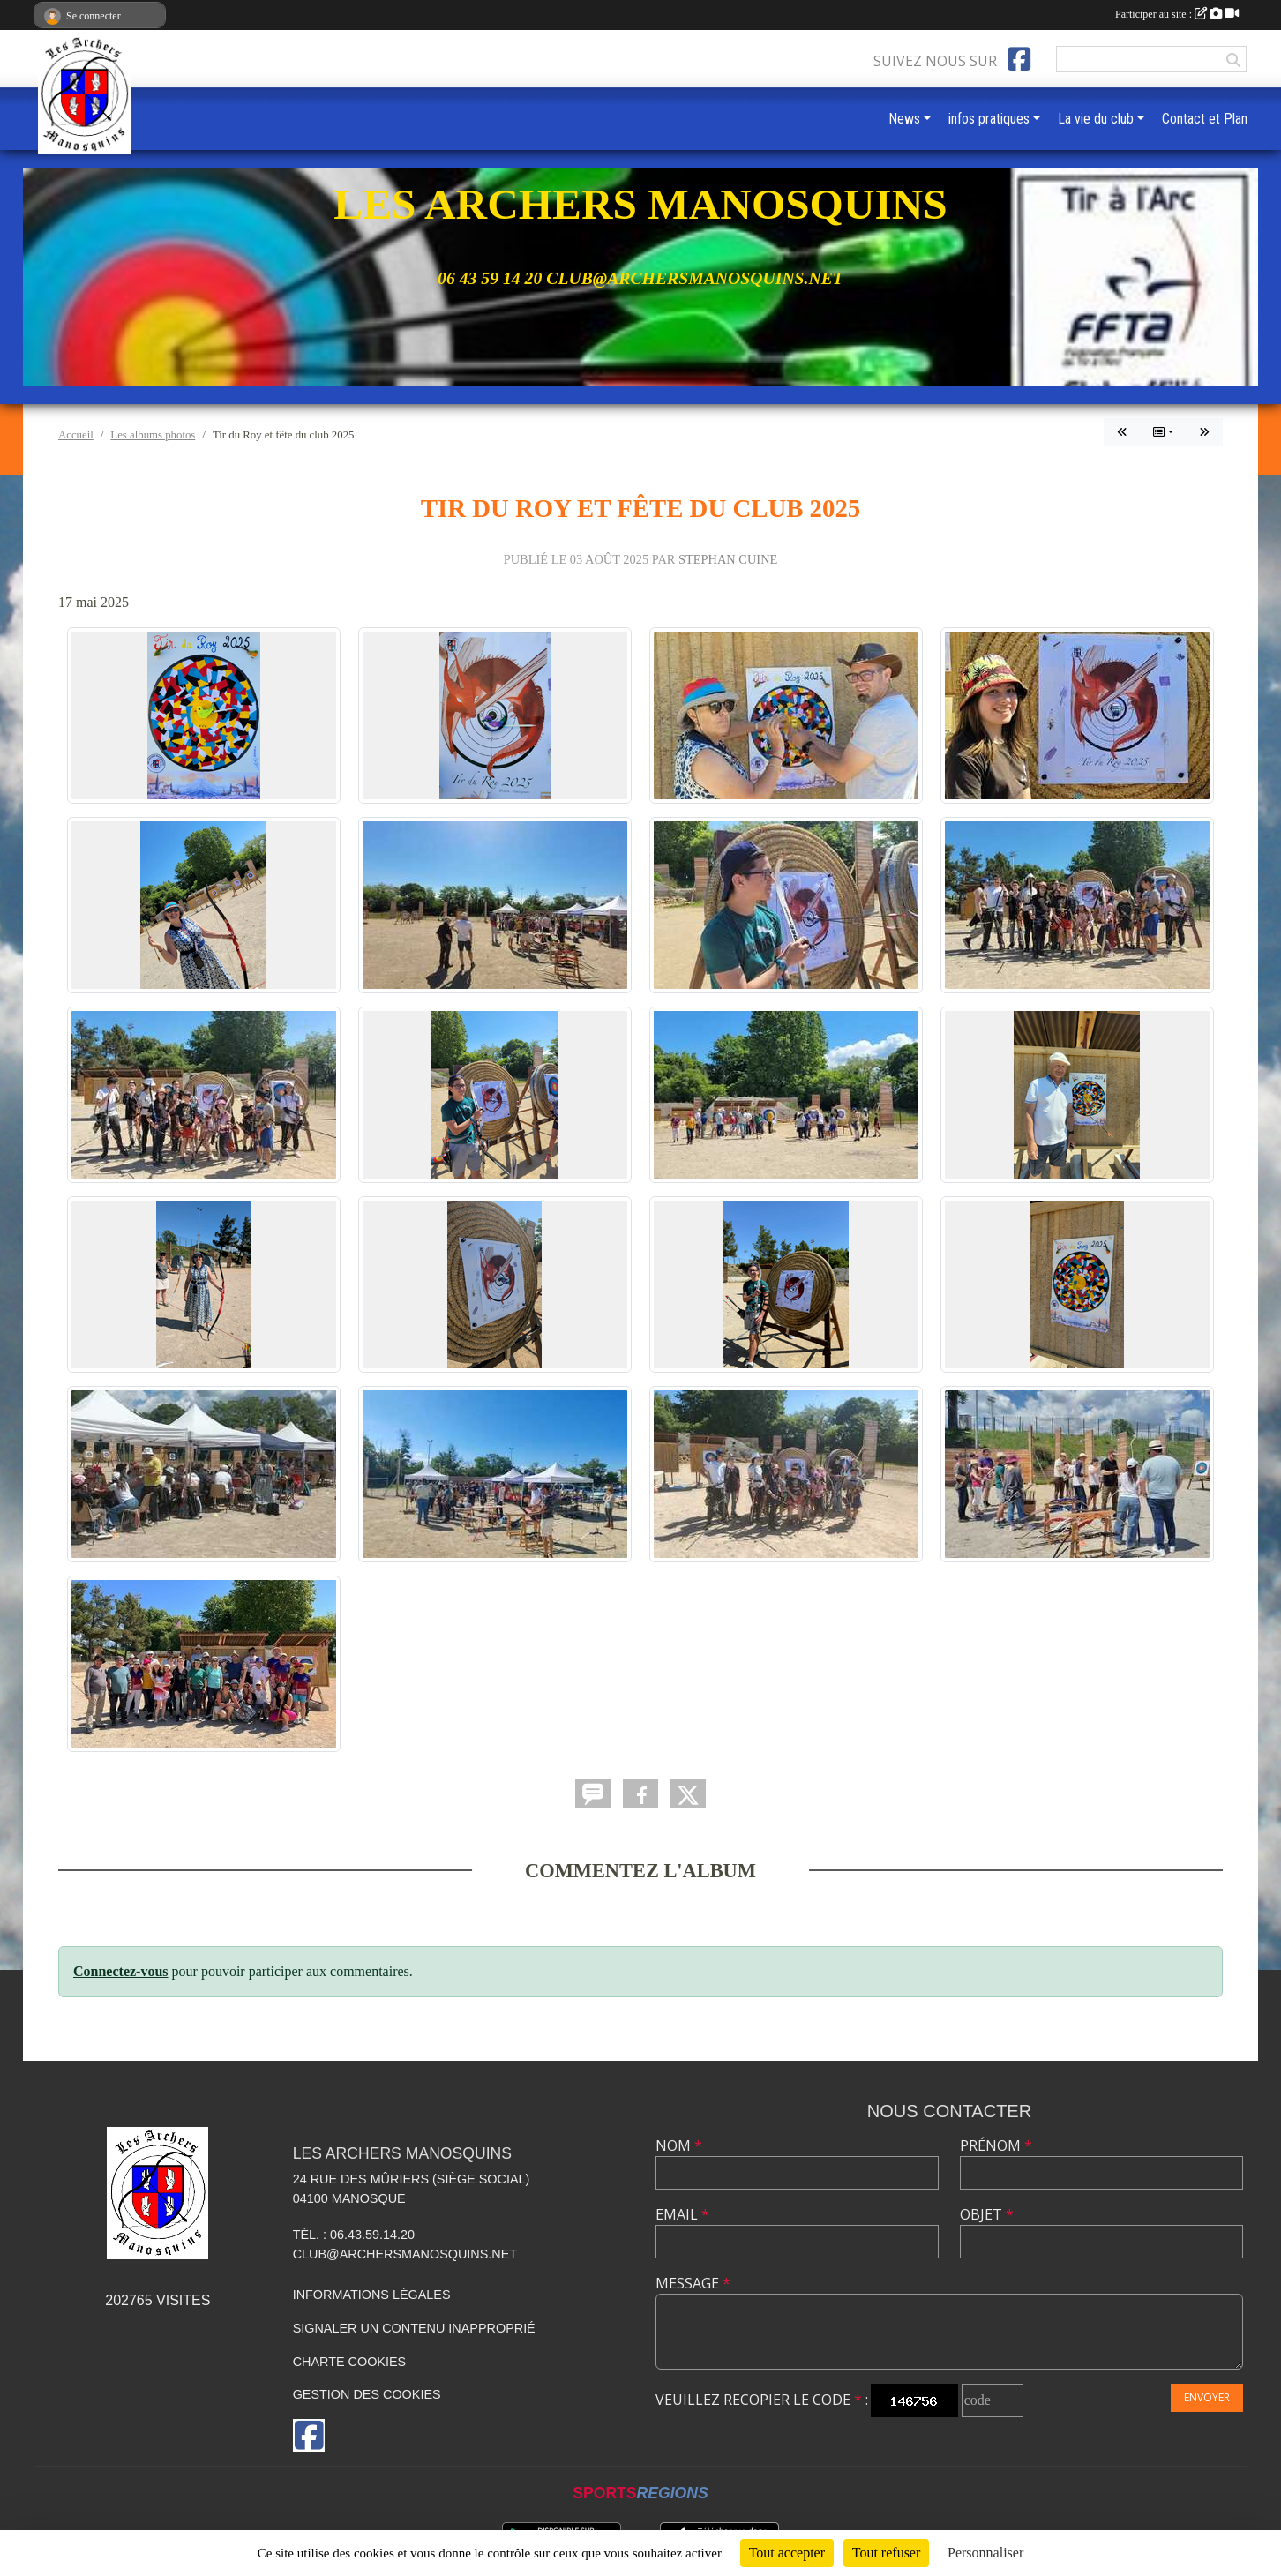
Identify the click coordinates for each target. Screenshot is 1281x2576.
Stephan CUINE (727, 559)
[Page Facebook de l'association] (1019, 59)
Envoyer (1207, 2397)
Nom (678, 2145)
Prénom (996, 2145)
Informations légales (372, 2295)
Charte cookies (349, 2362)
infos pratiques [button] (989, 118)
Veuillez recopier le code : (761, 2399)
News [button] (904, 118)
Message (692, 2283)
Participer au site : (1177, 14)
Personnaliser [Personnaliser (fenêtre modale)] (985, 2552)
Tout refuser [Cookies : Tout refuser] (886, 2552)
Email (682, 2214)
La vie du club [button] (1096, 118)
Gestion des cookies (367, 2394)
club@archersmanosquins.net (405, 2254)
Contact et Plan (1204, 118)
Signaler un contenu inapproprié (414, 2328)
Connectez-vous (121, 1971)
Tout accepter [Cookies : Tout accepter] (787, 2552)
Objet (987, 2214)
